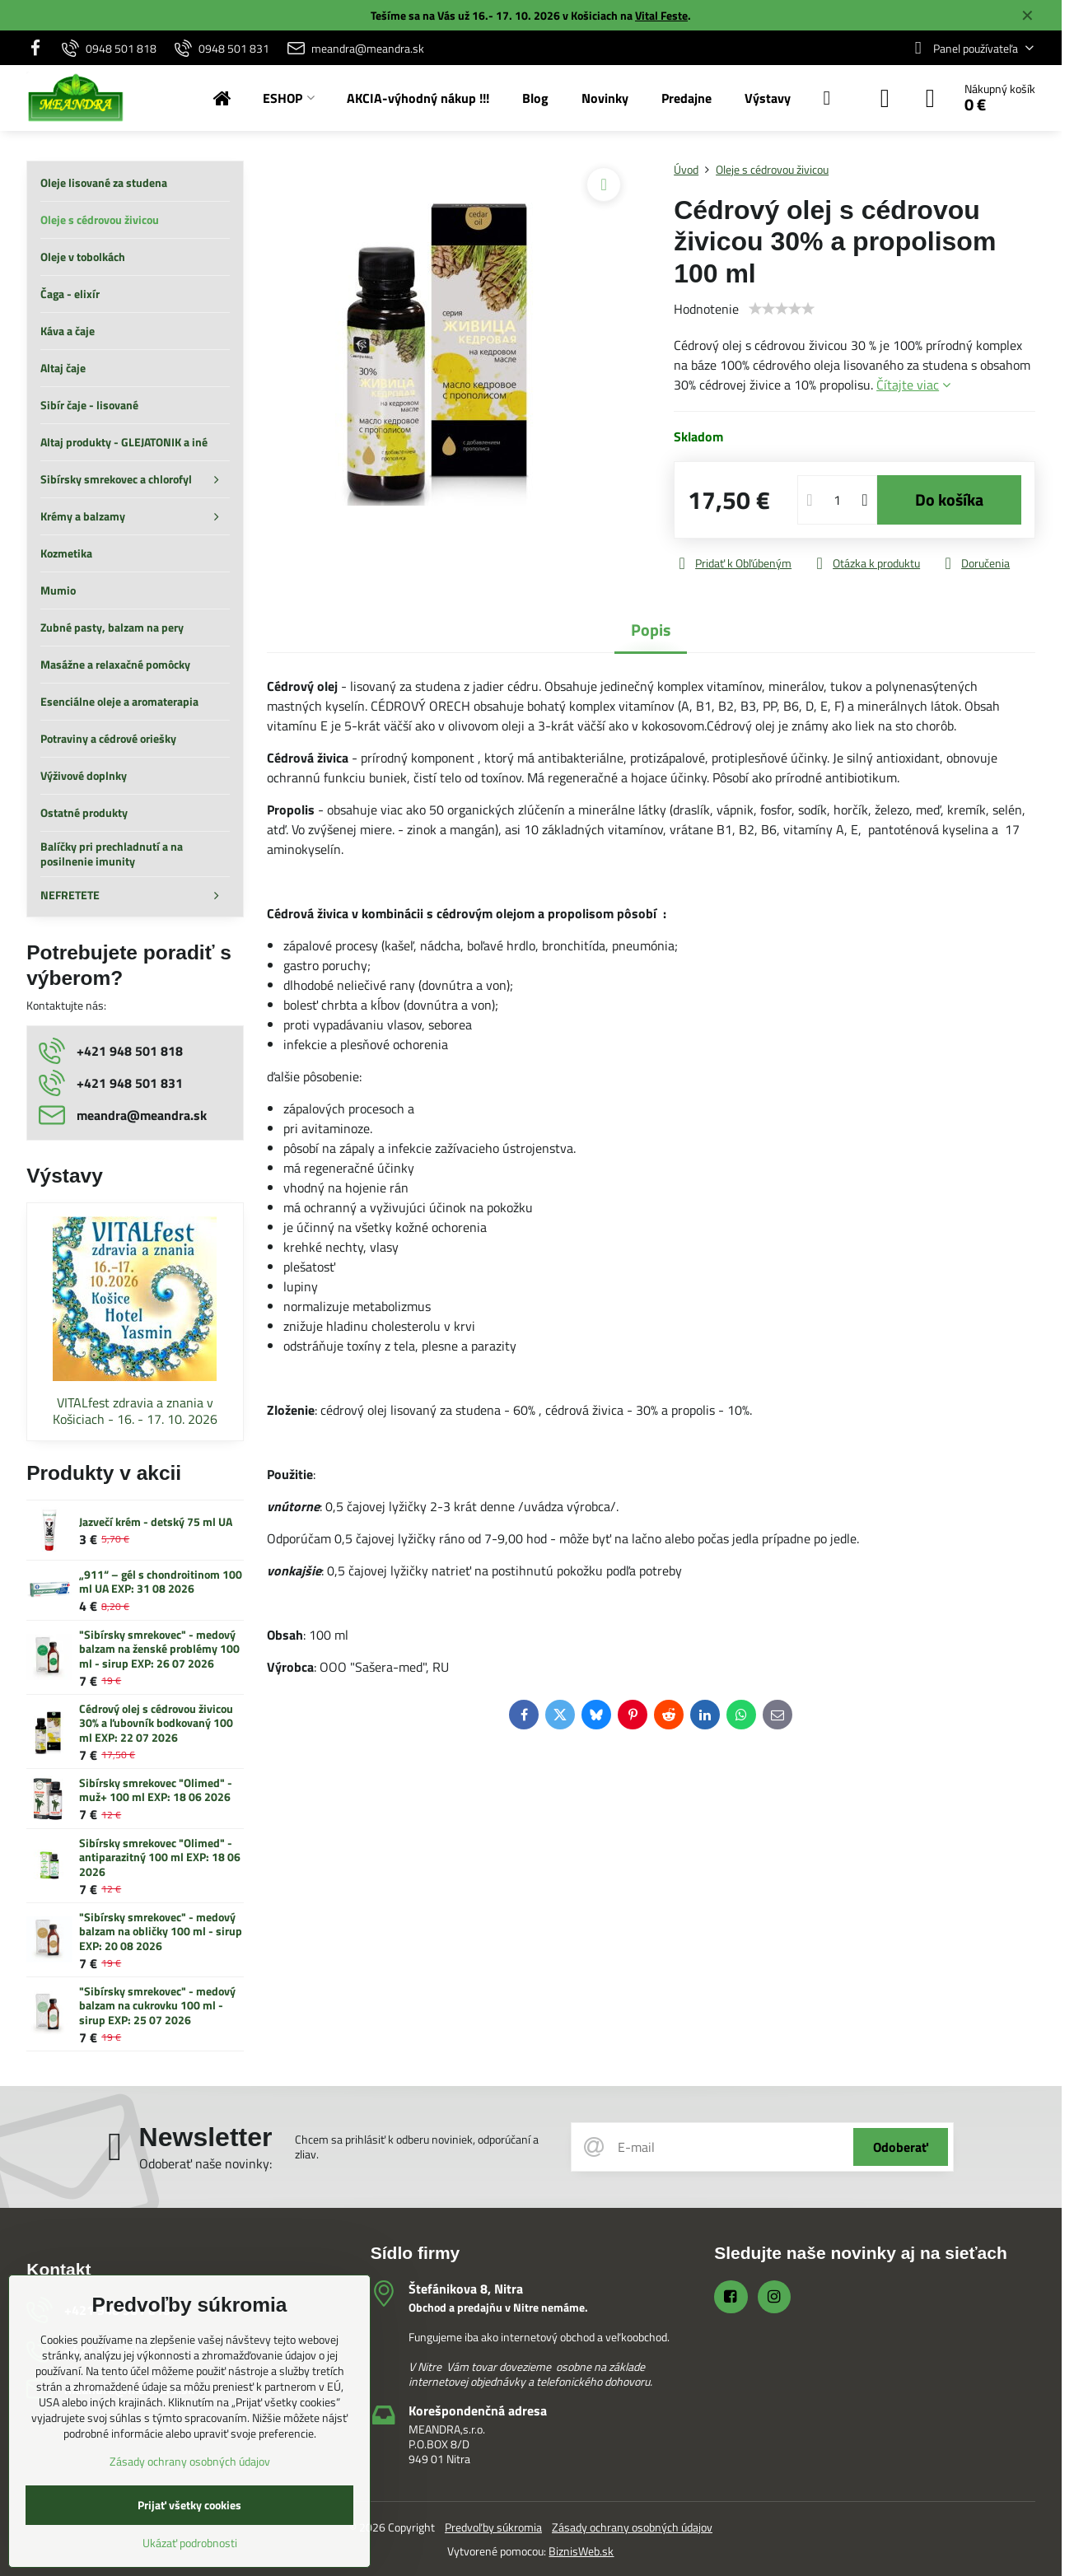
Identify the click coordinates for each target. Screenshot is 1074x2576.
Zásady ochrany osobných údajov (632, 2527)
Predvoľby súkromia (493, 2527)
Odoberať (900, 2147)
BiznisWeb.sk (581, 2551)
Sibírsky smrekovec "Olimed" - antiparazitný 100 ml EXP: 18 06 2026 (159, 1857)
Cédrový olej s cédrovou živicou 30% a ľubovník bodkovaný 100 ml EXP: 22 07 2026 (156, 1723)
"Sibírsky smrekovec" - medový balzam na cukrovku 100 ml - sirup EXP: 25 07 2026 (157, 2005)
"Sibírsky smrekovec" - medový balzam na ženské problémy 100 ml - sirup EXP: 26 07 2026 (159, 1649)
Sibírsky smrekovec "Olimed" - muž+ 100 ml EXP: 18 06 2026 (155, 1790)
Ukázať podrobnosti (189, 2542)
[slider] (782, 308)
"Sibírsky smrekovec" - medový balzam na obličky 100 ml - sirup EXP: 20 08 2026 (160, 1931)
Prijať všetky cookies (189, 2504)
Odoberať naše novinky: (205, 2163)
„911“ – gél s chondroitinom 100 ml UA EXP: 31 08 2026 (160, 1582)
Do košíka (949, 499)
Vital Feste (661, 15)
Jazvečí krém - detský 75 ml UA (155, 1521)
